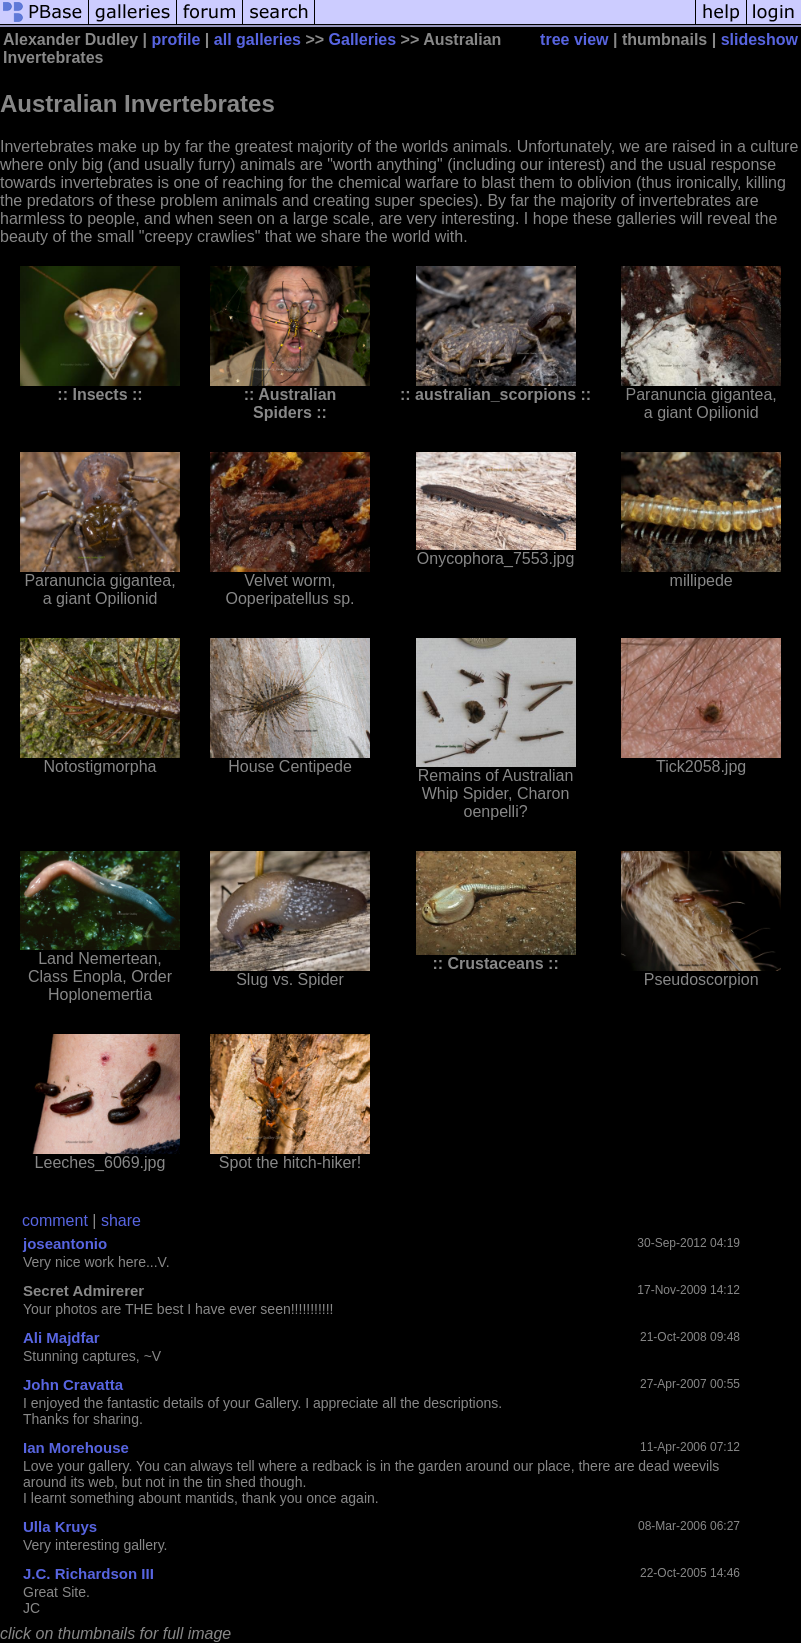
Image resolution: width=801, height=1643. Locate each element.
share (121, 1220)
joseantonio (65, 1243)
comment (55, 1220)
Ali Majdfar (61, 1337)
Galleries (363, 39)
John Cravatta (73, 1384)
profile (176, 39)
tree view (574, 39)
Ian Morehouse (76, 1447)
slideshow (759, 39)
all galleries (257, 39)
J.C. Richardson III (88, 1573)
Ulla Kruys (60, 1526)
